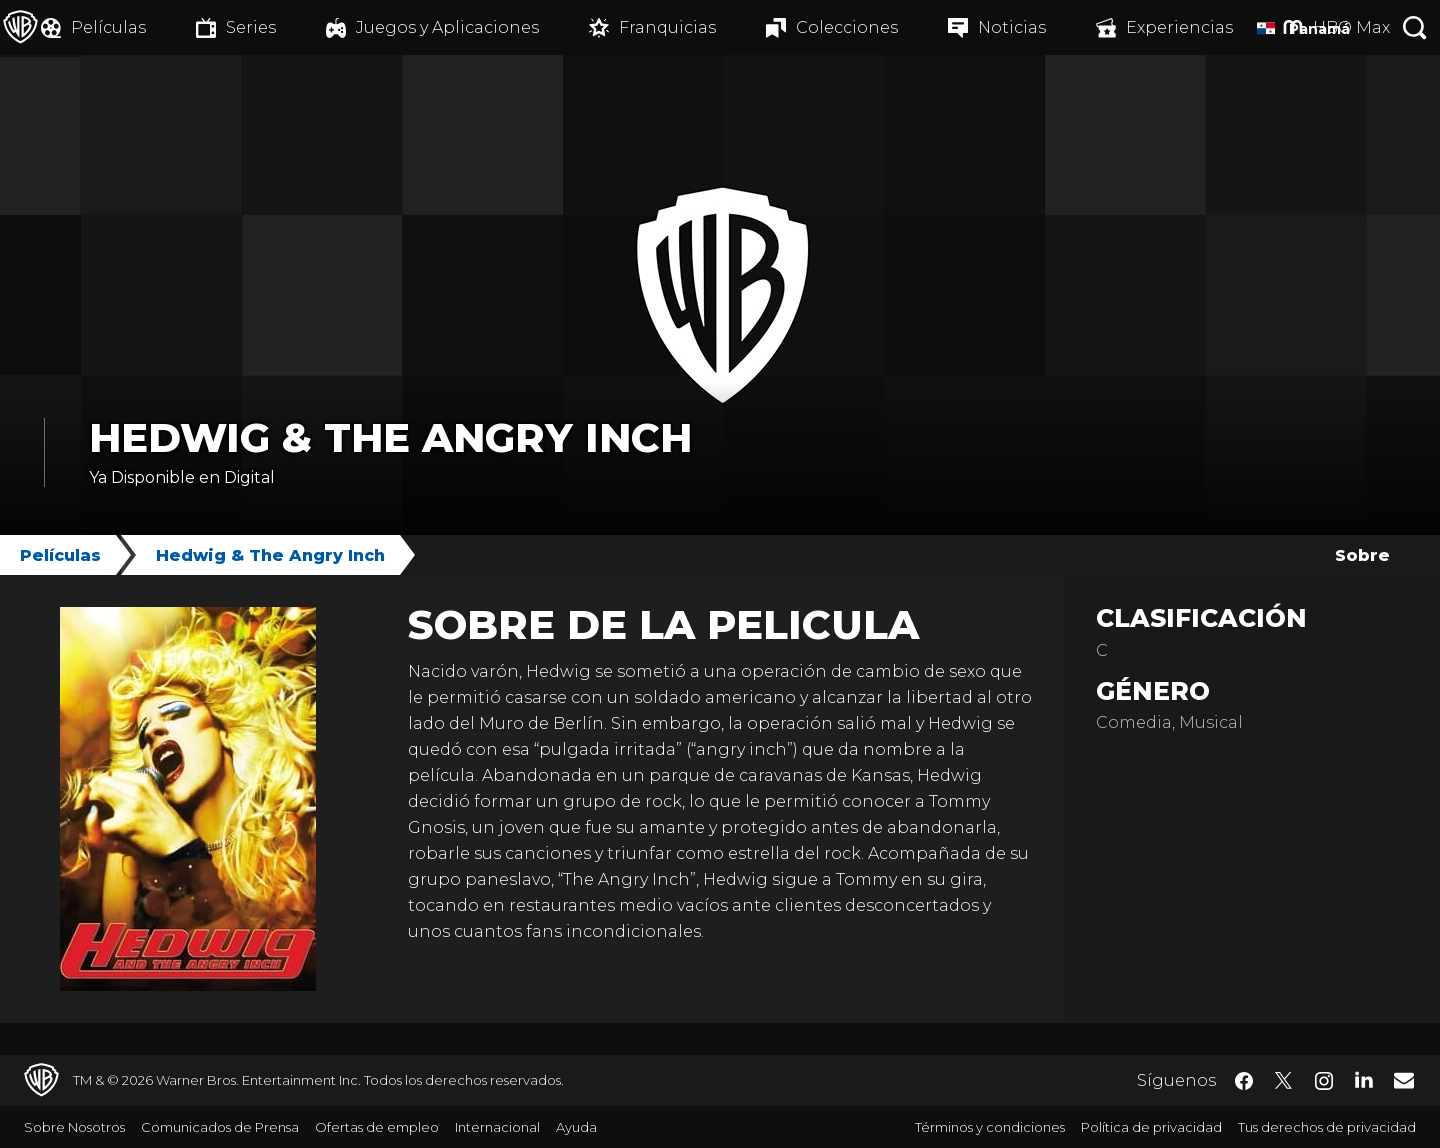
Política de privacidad (1151, 1127)
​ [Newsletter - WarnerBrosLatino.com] (1404, 1080)
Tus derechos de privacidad (1327, 1127)
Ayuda (576, 1127)
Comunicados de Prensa (220, 1127)
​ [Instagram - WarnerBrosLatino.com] (1324, 1081)
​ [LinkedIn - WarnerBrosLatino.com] (1364, 1079)
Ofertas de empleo (377, 1127)
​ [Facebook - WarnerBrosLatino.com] (1244, 1081)
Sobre (1362, 555)
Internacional (497, 1127)
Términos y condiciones (990, 1127)
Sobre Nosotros (74, 1127)
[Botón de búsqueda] (1415, 27)
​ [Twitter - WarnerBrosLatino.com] (1284, 1081)
